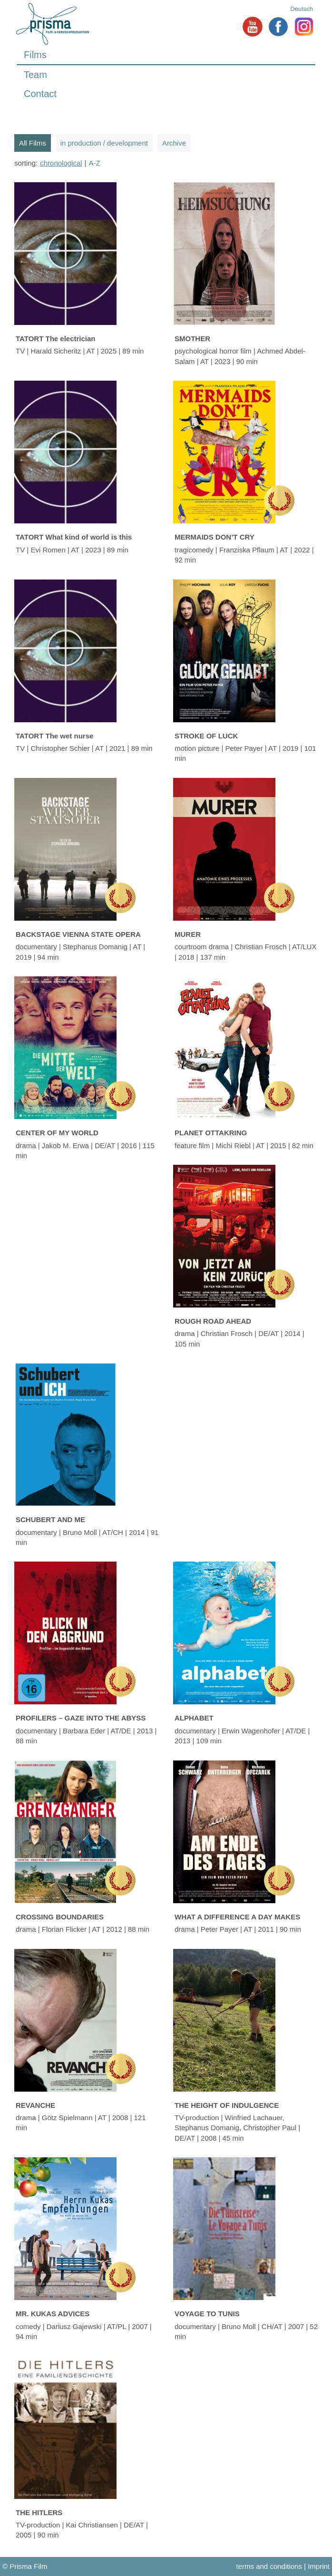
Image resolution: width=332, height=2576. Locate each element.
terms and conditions (269, 2566)
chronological (61, 163)
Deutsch (301, 8)
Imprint (319, 2566)
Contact (40, 93)
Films (35, 54)
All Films (32, 143)
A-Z (94, 163)
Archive (174, 143)
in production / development (104, 143)
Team (35, 74)
